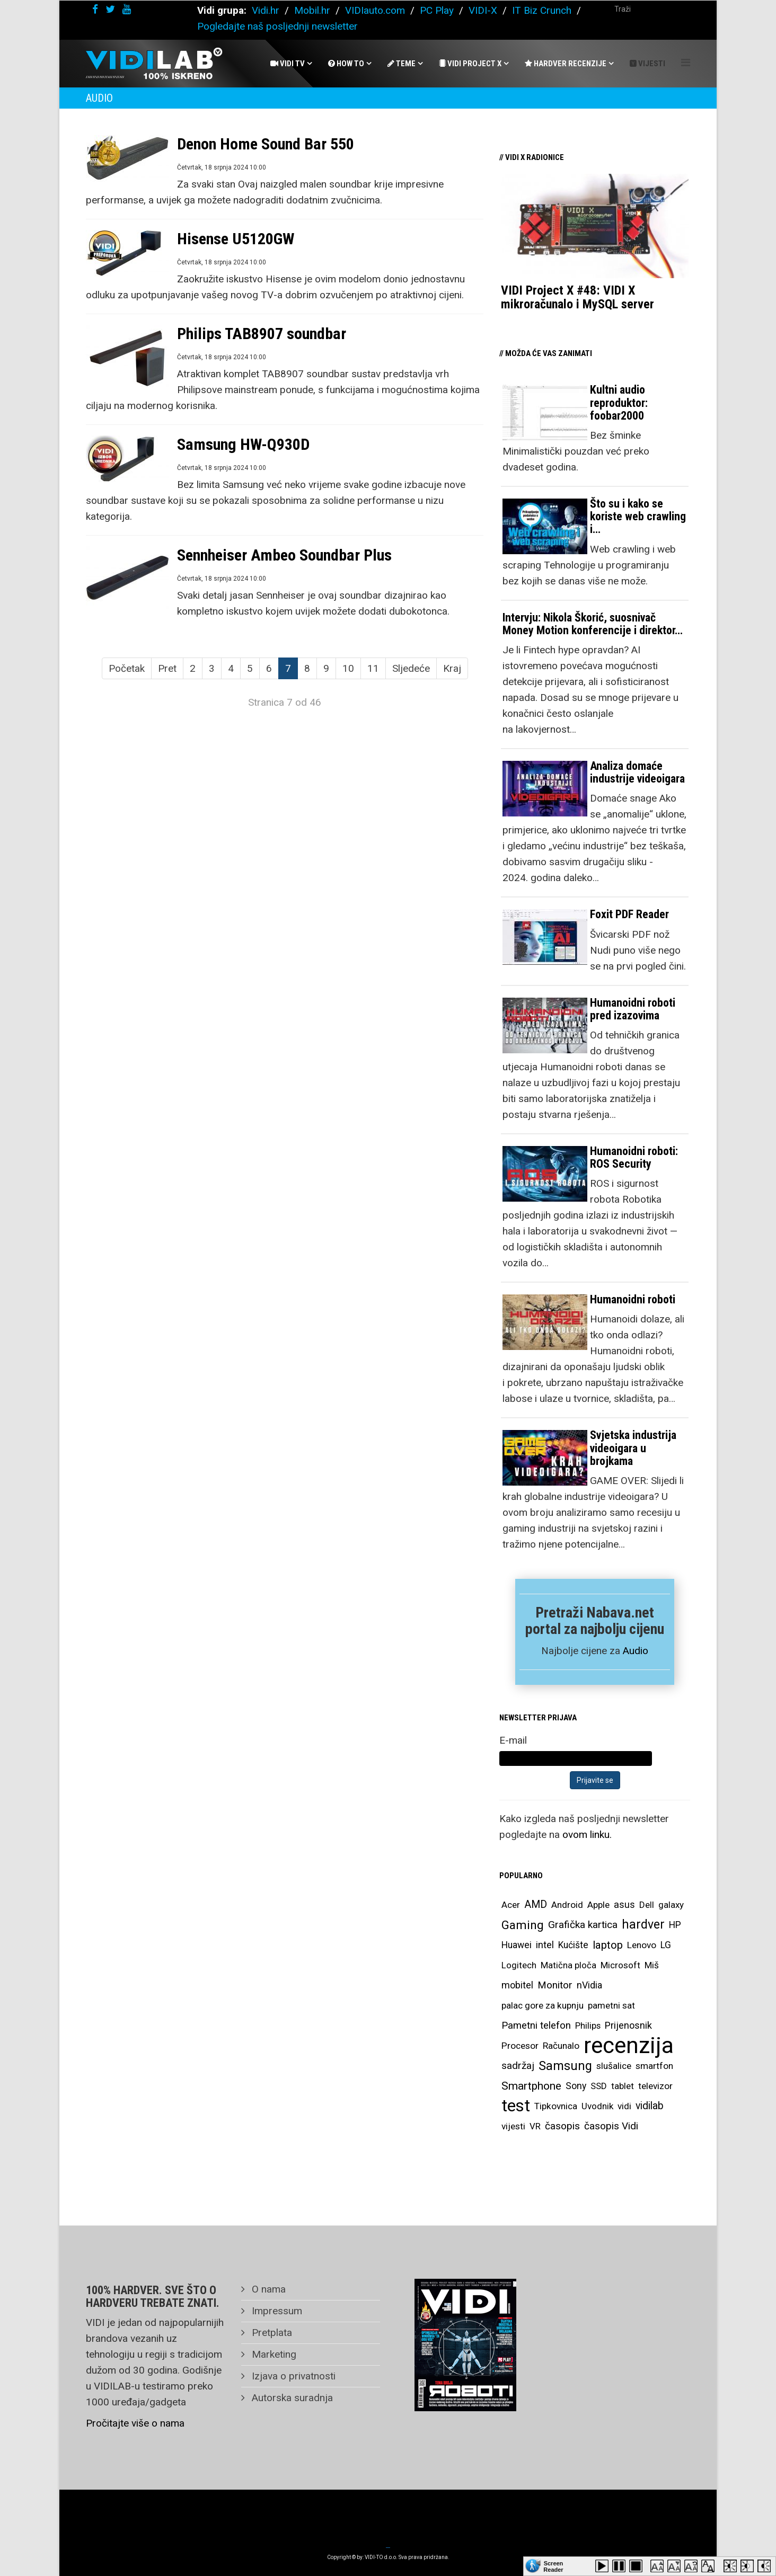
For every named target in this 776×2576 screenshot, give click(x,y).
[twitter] (110, 9)
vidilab (650, 2106)
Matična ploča (568, 1965)
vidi (624, 2106)
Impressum (275, 2311)
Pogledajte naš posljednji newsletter (277, 26)
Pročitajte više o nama (135, 2423)
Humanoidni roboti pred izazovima (632, 1009)
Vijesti (647, 63)
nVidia (589, 1985)
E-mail (513, 1740)
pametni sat (611, 2005)
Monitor (554, 1985)
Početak (127, 668)
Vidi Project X (470, 63)
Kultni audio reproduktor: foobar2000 (619, 402)
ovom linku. (587, 1834)
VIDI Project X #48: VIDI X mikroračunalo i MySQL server (577, 297)
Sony (576, 2086)
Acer (510, 1904)
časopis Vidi (611, 2126)
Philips (588, 2025)
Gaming (522, 1925)
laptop (608, 1945)
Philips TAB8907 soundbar (261, 333)
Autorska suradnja (291, 2398)
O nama (267, 2289)
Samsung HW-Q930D (243, 444)
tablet (622, 2086)
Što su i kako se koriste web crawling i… (638, 516)
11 (373, 668)
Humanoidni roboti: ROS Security (634, 1157)
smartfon (654, 2065)
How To (346, 63)
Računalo (561, 2045)
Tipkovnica (555, 2106)
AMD (535, 1904)
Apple (598, 1904)
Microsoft (620, 1965)
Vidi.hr (267, 10)
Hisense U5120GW (235, 238)
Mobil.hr (312, 10)
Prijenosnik (628, 2025)
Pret (167, 668)
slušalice (613, 2065)
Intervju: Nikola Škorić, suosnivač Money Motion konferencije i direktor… (592, 624)
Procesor (520, 2045)
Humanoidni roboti (632, 1299)
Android (567, 1904)
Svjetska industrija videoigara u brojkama (633, 1447)
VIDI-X (484, 10)
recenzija (629, 2046)
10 (348, 668)
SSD (598, 2086)
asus (624, 1904)
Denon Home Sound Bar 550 (265, 144)
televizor (655, 2086)
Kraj (452, 668)
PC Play (437, 10)
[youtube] (126, 9)
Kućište (573, 1945)
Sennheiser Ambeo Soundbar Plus (284, 555)
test (515, 2106)
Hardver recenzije (565, 63)
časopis (562, 2126)
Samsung (565, 2065)
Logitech (518, 1965)
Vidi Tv (287, 63)
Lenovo (641, 1945)
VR (535, 2126)
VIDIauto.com (375, 10)
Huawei (516, 1945)
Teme (401, 63)
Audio (635, 1651)
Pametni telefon (536, 2025)
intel (545, 1944)
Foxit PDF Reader (629, 914)
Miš (652, 1965)
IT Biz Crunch (541, 10)
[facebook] (95, 9)
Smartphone (531, 2086)
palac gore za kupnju (542, 2005)
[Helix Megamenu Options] (685, 63)
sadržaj (517, 2066)
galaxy (671, 1904)
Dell (646, 1904)
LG (665, 1945)
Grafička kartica (583, 1924)
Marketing (272, 2354)
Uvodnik (597, 2106)
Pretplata (270, 2332)
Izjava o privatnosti (292, 2376)
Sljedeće (411, 668)
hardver (643, 1924)
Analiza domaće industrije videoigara (637, 772)
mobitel (517, 1985)
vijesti (513, 2126)
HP (675, 1925)
